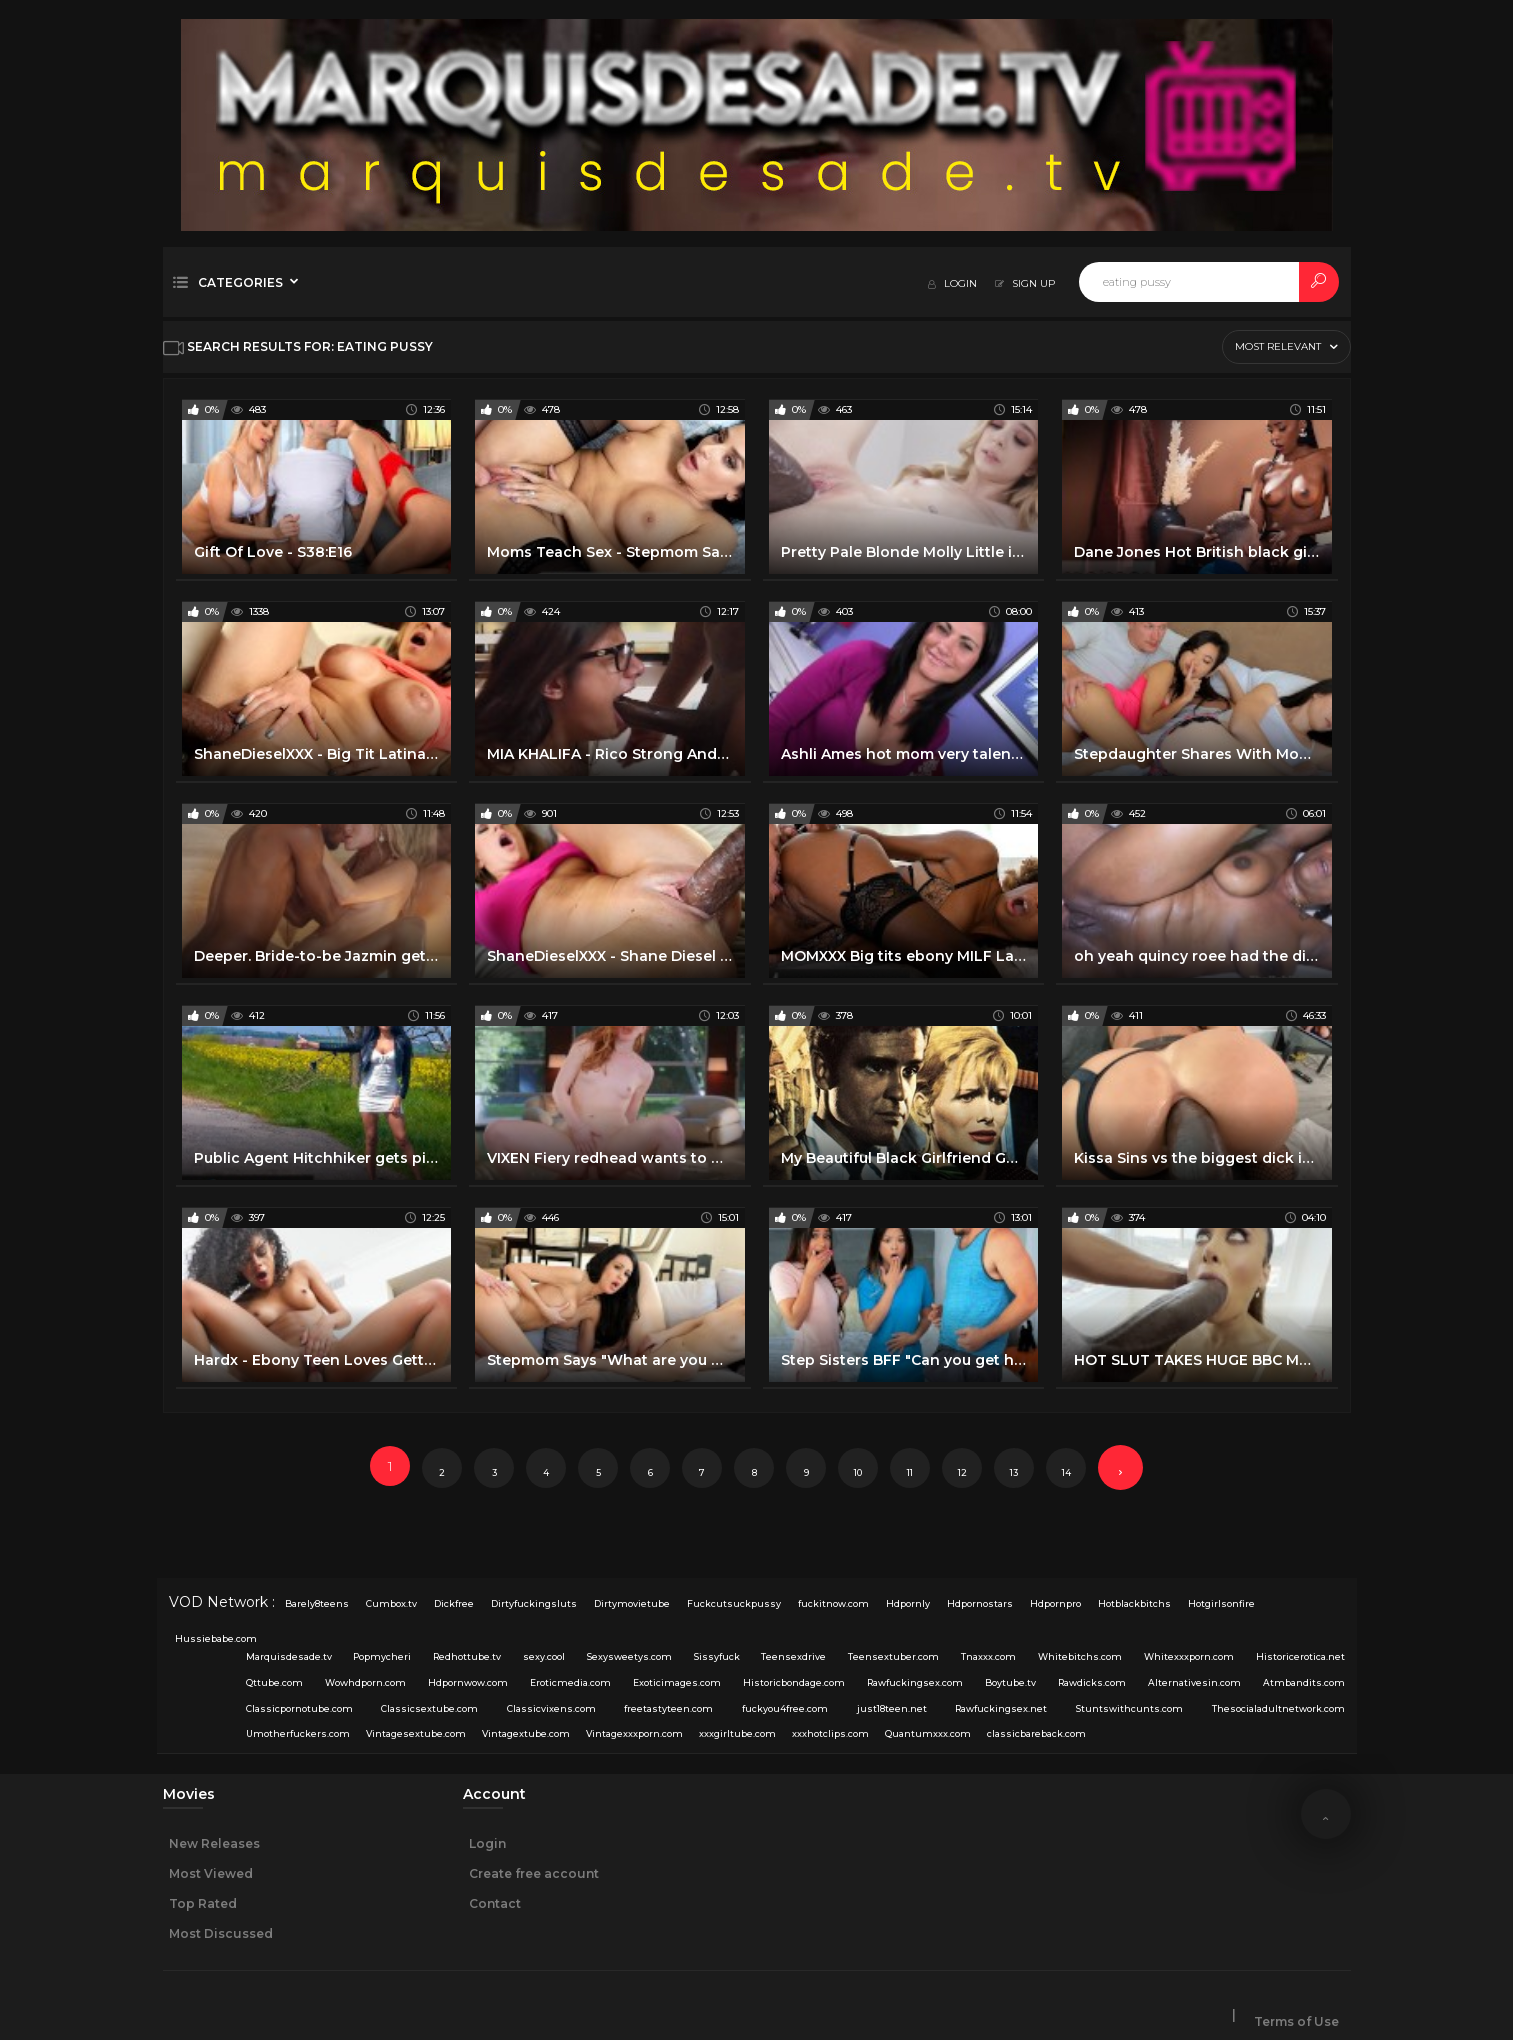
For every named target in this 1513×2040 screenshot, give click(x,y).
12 (962, 1472)
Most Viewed (211, 1873)
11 (910, 1472)
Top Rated (203, 1903)
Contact (495, 1903)
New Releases (214, 1843)
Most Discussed (221, 1933)
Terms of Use (1296, 2021)
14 (1066, 1472)
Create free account (534, 1873)
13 (1014, 1472)
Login (487, 1843)
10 (858, 1472)
